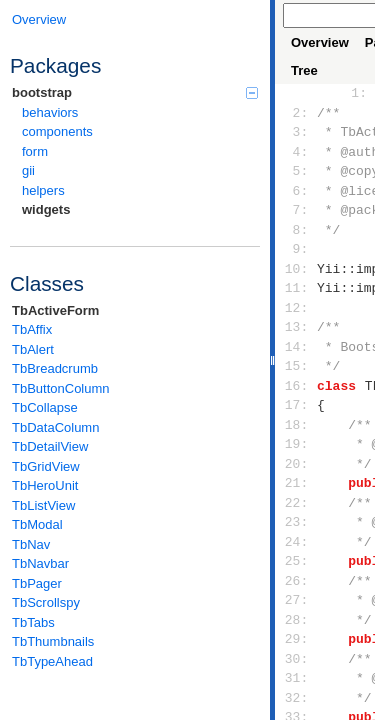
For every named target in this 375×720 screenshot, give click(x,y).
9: (296, 249)
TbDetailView (50, 446)
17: (296, 405)
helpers (43, 190)
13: (296, 327)
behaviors (50, 112)
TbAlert (33, 349)
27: (296, 600)
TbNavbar (40, 563)
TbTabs (33, 622)
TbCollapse (45, 407)
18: (296, 425)
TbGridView (46, 466)
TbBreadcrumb (55, 368)
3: (296, 132)
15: (296, 366)
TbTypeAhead (52, 661)
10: (296, 269)
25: (296, 561)
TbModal (37, 524)
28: (296, 620)
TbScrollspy (46, 602)
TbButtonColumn (61, 388)
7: (296, 210)
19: (296, 444)
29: (296, 639)
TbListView (43, 505)
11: (296, 288)
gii (28, 170)
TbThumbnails (53, 641)
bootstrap (135, 92)
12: (296, 308)
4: (296, 152)
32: (296, 698)
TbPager (37, 583)
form (35, 151)
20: (296, 464)
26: (296, 581)
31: (296, 678)
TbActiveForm (55, 310)
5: (296, 171)
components (57, 131)
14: (296, 347)
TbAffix (32, 329)
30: (296, 659)
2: (296, 113)
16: (296, 386)
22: (296, 503)
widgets (46, 209)
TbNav (31, 544)
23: (296, 522)
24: (296, 542)
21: (296, 483)
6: (296, 191)
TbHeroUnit (45, 485)
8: (296, 230)
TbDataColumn (55, 427)
